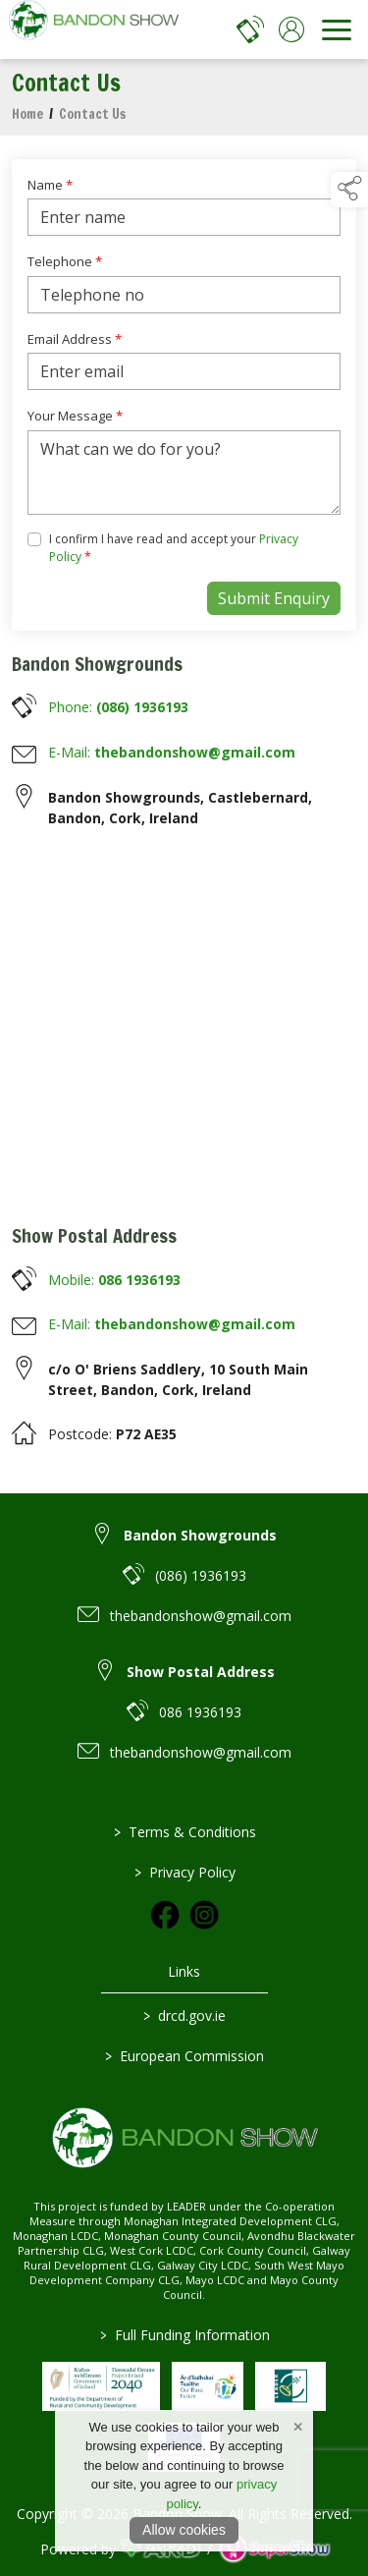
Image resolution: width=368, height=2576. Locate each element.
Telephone (64, 261)
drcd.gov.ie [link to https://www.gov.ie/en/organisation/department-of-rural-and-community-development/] (184, 2015)
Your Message (75, 415)
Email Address (74, 339)
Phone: (118, 707)
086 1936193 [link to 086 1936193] (200, 1712)
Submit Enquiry (274, 598)
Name (50, 185)
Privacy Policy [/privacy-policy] (184, 1872)
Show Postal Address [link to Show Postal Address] (201, 1671)
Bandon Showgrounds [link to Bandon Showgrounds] (200, 1535)
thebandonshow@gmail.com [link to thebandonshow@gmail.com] (200, 1615)
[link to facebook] (165, 1915)
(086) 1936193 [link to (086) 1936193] (200, 1575)
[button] (349, 189)
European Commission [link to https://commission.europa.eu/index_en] (184, 2055)
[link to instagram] (204, 1915)
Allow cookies (184, 2530)
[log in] (291, 29)
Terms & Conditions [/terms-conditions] (184, 1831)
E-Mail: (171, 752)
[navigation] (336, 29)
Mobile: (114, 1279)
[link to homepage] (93, 29)
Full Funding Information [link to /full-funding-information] (184, 2334)
